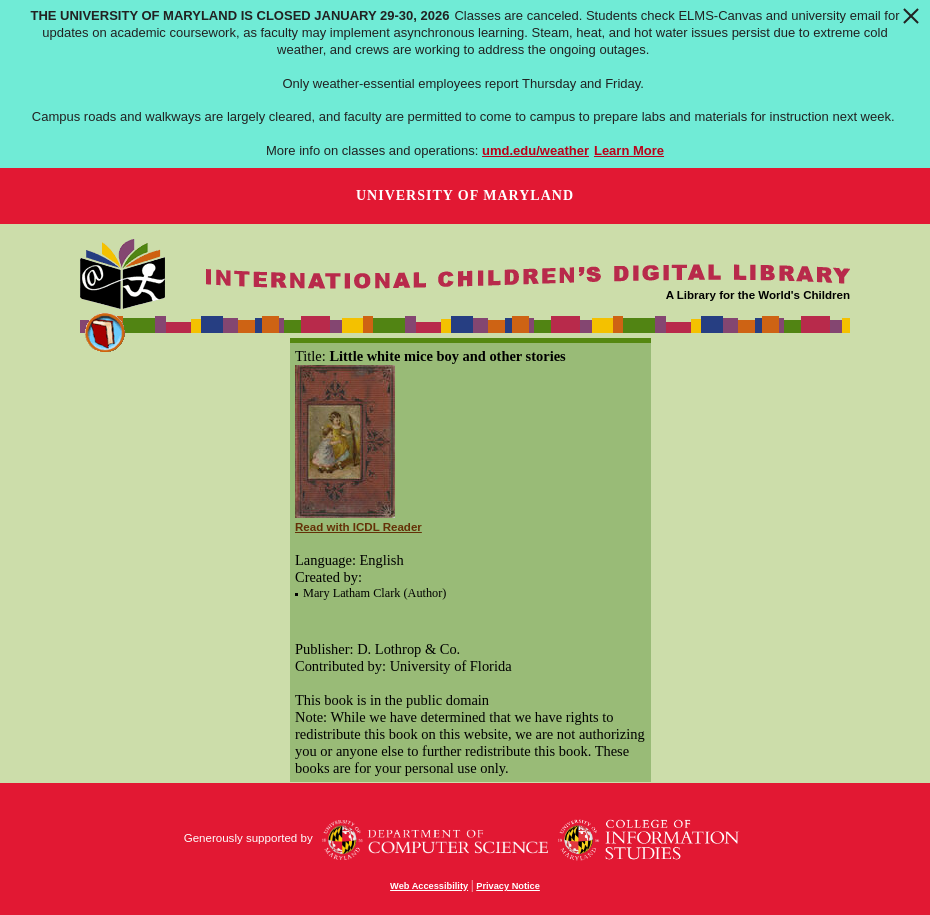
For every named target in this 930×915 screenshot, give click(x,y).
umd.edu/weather (535, 150)
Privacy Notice (508, 886)
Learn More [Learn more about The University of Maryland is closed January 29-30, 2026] (629, 150)
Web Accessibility (429, 886)
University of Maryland (465, 195)
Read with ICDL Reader (358, 527)
